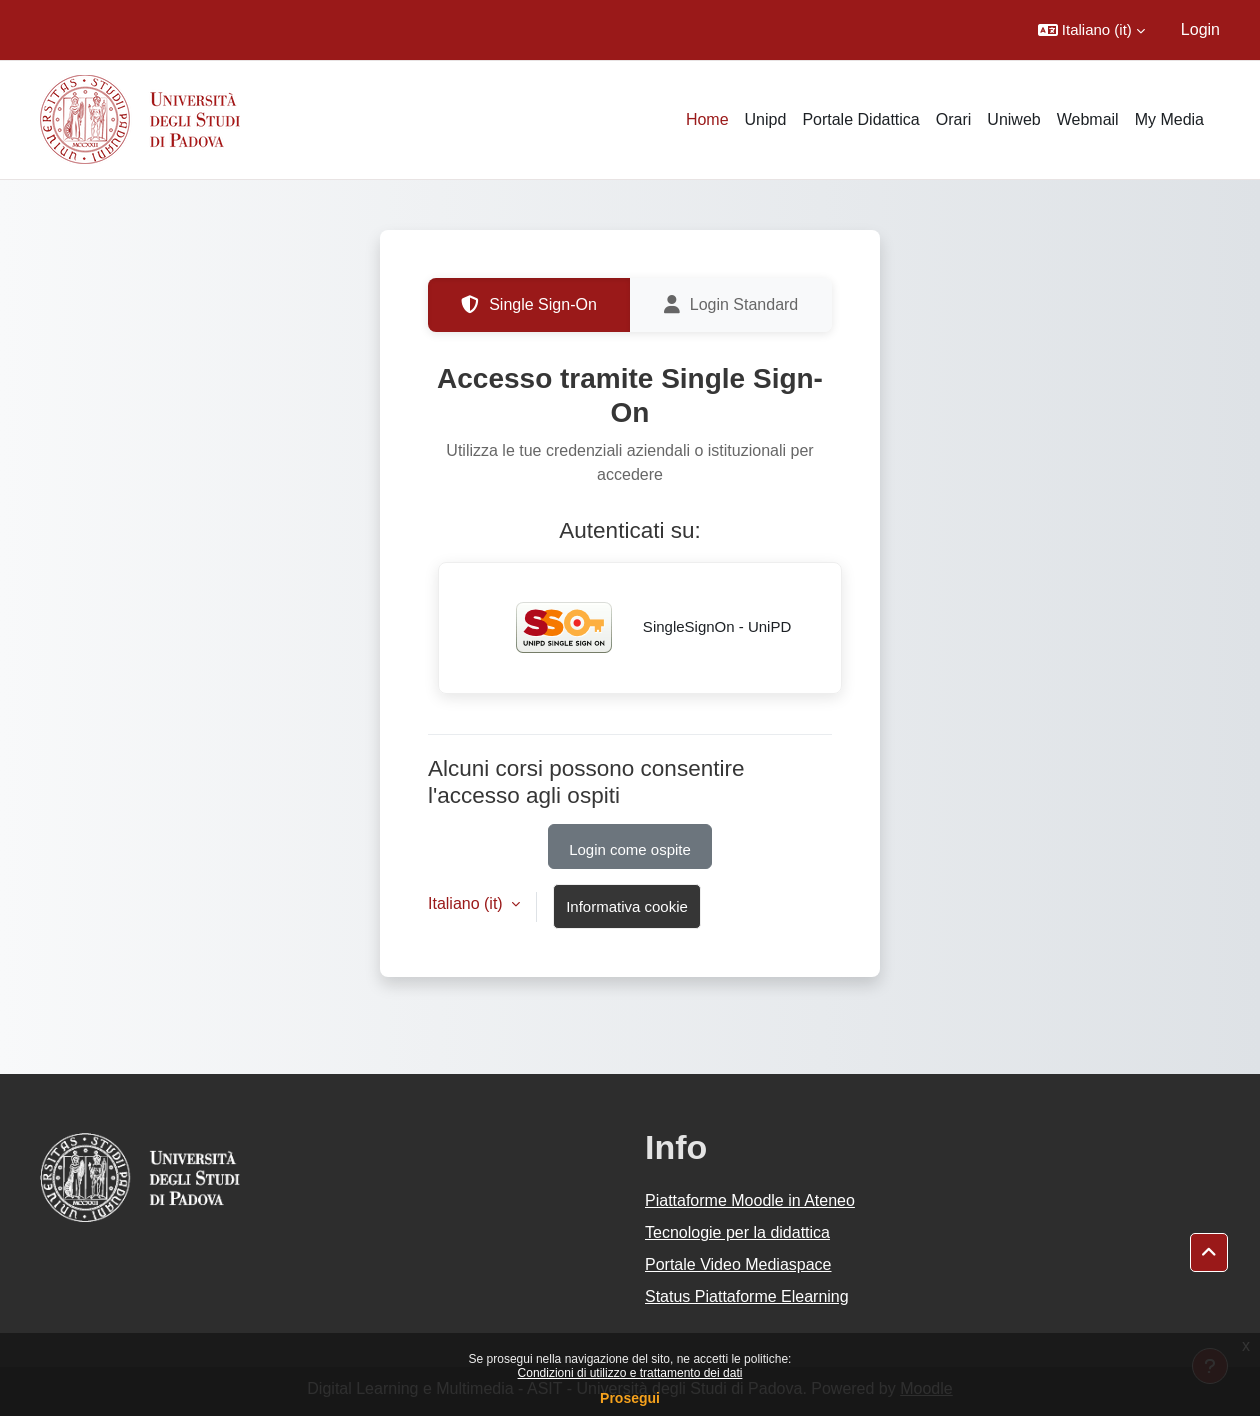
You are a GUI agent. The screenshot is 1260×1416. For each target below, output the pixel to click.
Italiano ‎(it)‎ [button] (467, 903)
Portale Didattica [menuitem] (860, 119)
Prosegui (630, 1398)
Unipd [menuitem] (766, 119)
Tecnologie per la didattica (737, 1232)
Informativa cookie (627, 906)
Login (1200, 29)
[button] (1091, 30)
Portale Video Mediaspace (738, 1264)
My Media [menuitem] (1169, 119)
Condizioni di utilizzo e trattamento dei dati (630, 1373)
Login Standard (731, 305)
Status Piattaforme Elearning (747, 1296)
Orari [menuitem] (954, 119)
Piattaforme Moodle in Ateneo (750, 1200)
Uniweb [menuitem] (1013, 119)
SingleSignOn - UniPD (640, 628)
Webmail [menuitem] (1088, 119)
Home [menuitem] (707, 119)
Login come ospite (630, 849)
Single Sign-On (529, 305)
